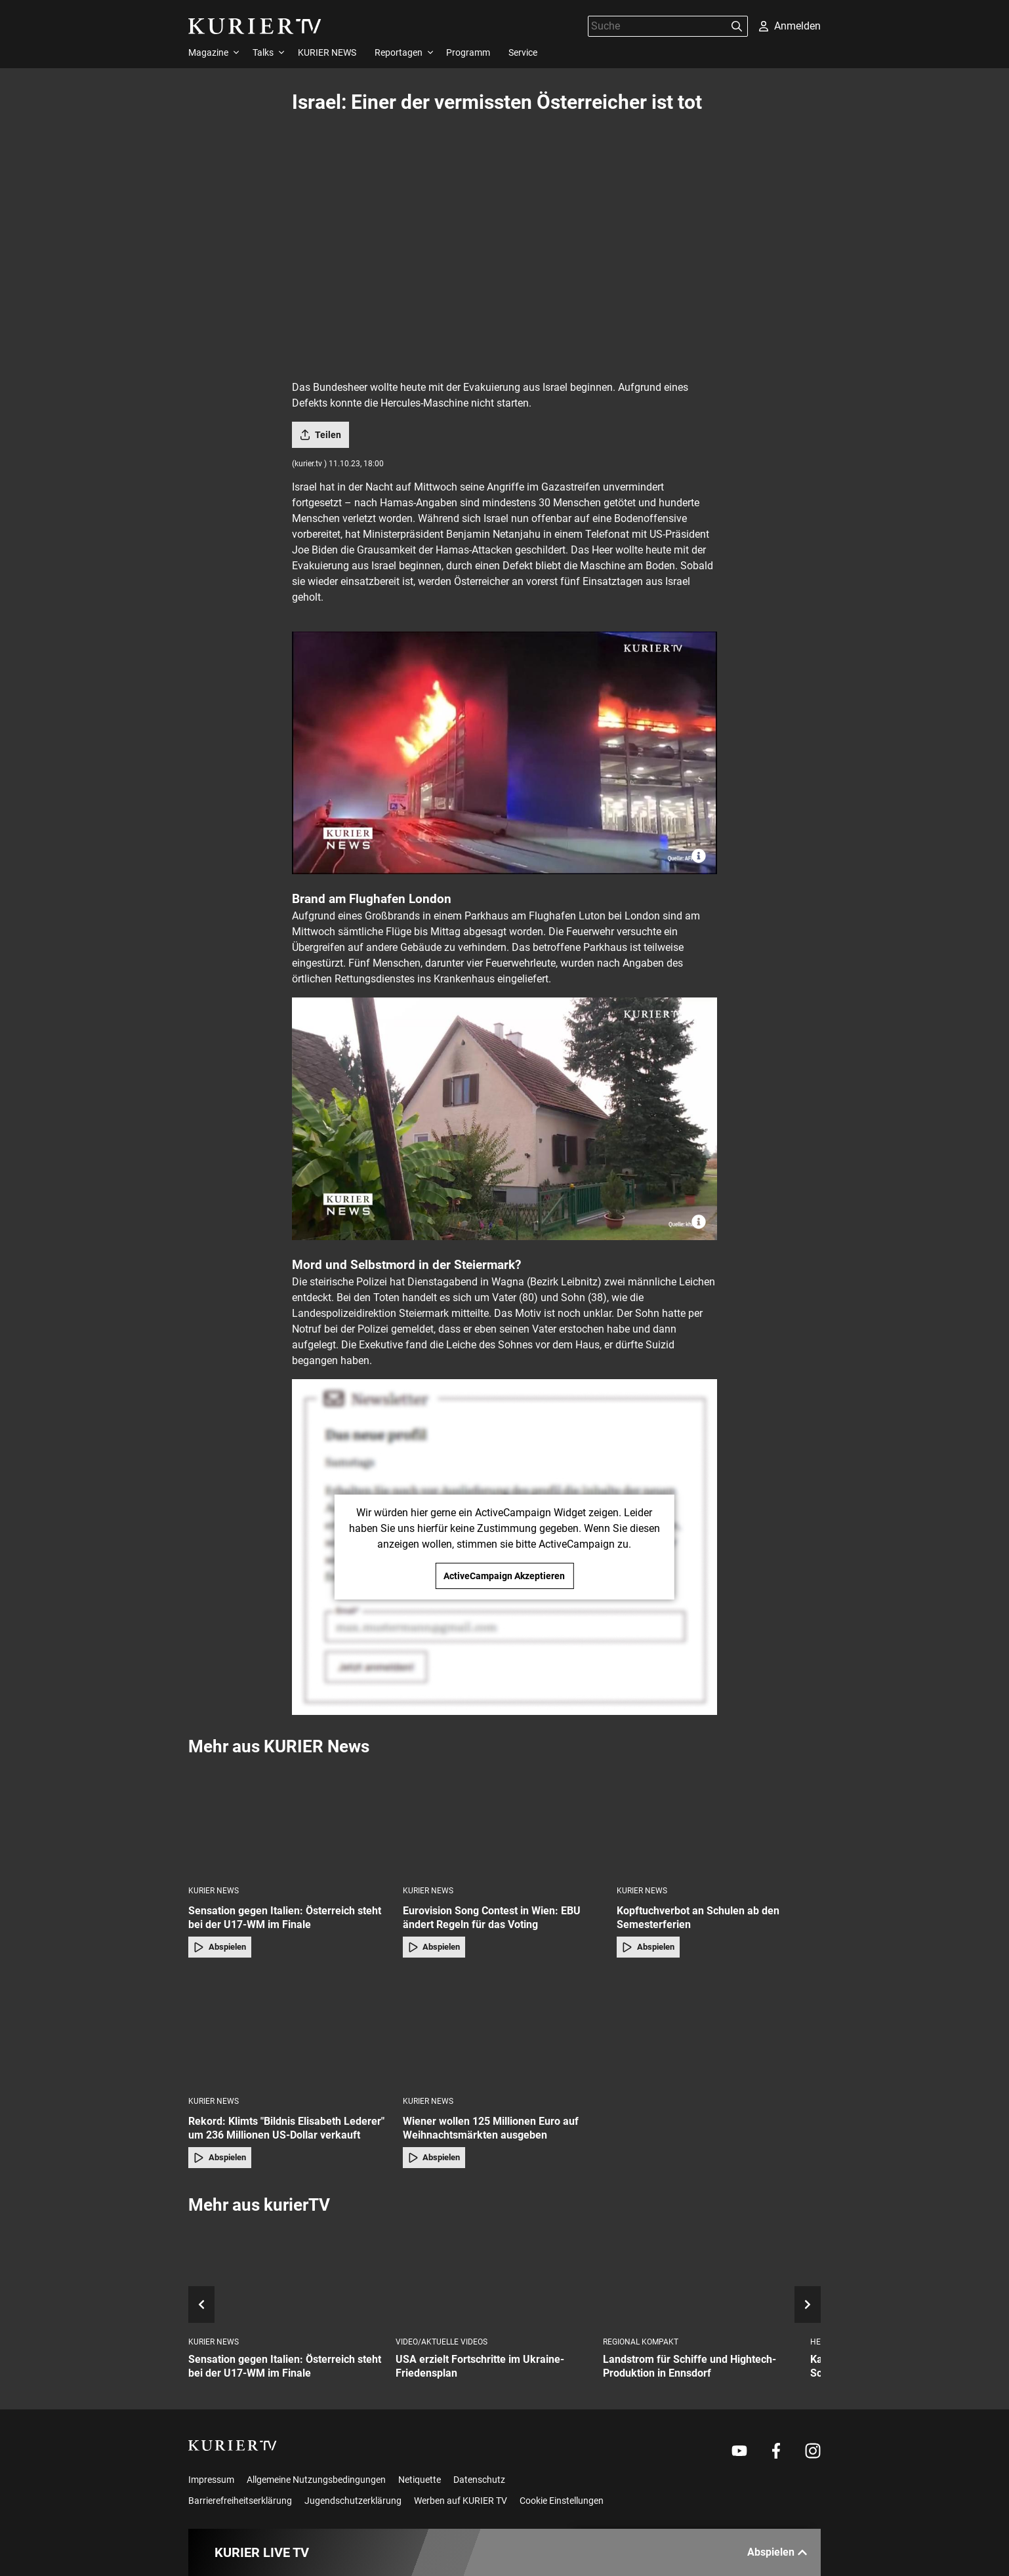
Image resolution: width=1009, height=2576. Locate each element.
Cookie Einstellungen (562, 2500)
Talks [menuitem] (263, 52)
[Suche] (657, 26)
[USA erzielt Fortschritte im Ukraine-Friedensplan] (494, 2276)
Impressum (211, 2479)
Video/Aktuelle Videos (441, 2341)
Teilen (320, 435)
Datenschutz (479, 2479)
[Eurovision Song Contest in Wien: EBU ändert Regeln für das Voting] (505, 1820)
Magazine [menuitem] (208, 52)
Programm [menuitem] (468, 52)
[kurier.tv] (232, 2445)
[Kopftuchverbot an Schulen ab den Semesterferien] (719, 1820)
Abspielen (220, 1947)
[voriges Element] (201, 2304)
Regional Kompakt (640, 2341)
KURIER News (213, 1890)
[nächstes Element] (807, 2304)
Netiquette (419, 2479)
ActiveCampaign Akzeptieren (504, 1576)
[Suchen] (736, 26)
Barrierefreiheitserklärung (240, 2500)
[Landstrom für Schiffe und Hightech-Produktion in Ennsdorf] (701, 2276)
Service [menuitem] (522, 52)
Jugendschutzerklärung (353, 2500)
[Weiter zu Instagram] (813, 2451)
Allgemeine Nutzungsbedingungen (316, 2479)
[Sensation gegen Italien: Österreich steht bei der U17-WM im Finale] (290, 1820)
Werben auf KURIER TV (460, 2500)
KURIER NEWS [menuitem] (327, 52)
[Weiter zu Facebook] (776, 2451)
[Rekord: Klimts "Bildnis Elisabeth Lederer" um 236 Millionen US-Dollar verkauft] (290, 2030)
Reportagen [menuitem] (398, 52)
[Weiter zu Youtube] (739, 2451)
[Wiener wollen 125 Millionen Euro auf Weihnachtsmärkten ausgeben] (505, 2030)
